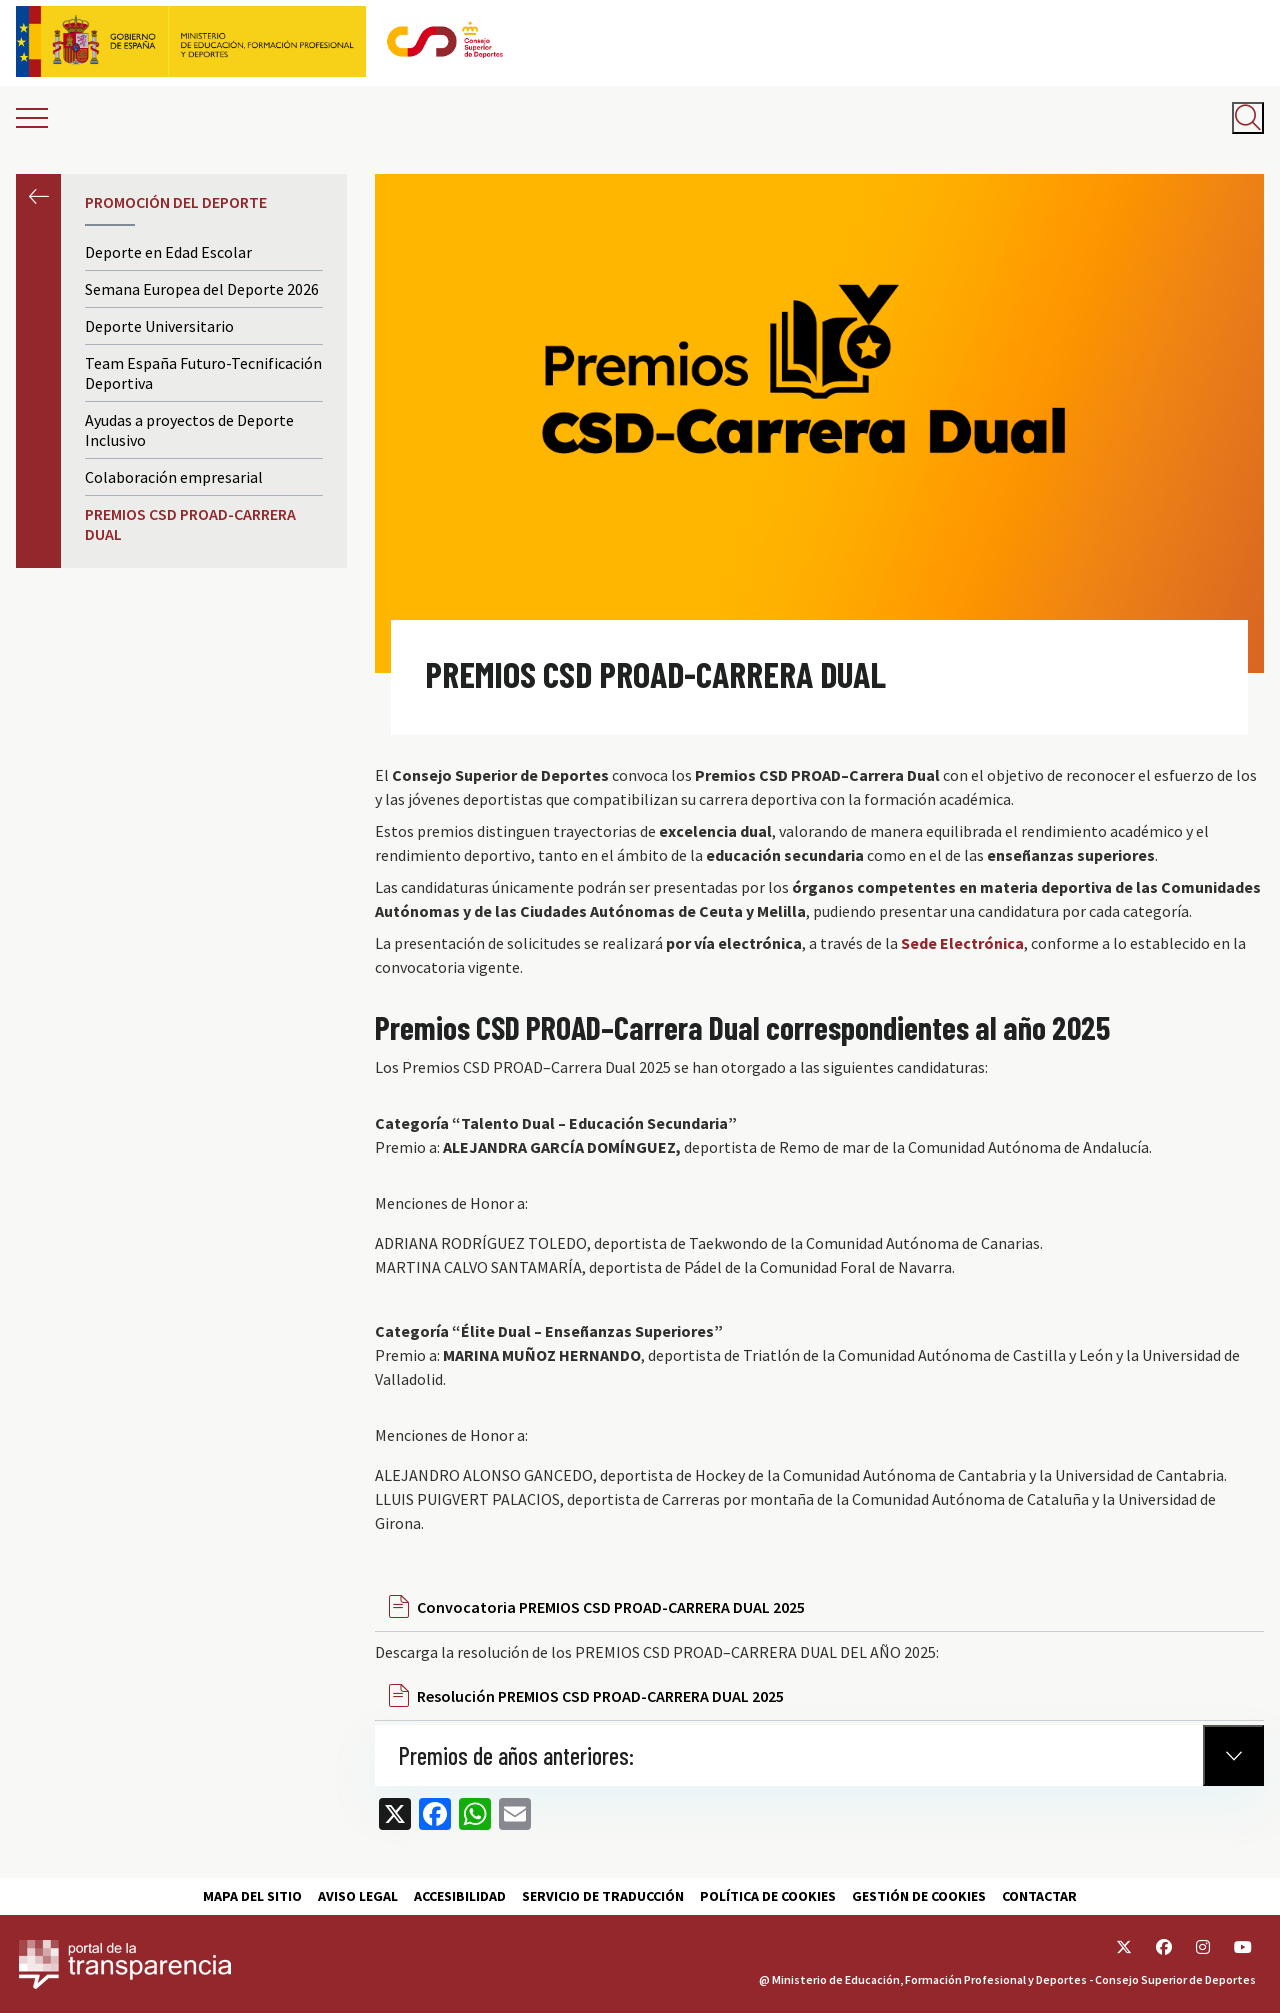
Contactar (1039, 1896)
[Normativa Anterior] (1233, 1755)
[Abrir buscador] (1248, 118)
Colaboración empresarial (174, 477)
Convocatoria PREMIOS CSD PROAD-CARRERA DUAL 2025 (611, 1607)
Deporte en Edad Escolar (168, 252)
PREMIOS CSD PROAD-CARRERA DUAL (190, 524)
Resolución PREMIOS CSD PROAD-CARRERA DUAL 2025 (600, 1696)
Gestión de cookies (919, 1896)
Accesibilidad (460, 1896)
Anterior (38, 196)
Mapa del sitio (252, 1896)
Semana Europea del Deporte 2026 (202, 289)
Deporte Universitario (159, 326)
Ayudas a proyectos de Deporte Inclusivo (189, 430)
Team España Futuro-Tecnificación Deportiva (203, 373)
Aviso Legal (358, 1896)
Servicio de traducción (603, 1896)
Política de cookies (768, 1896)
